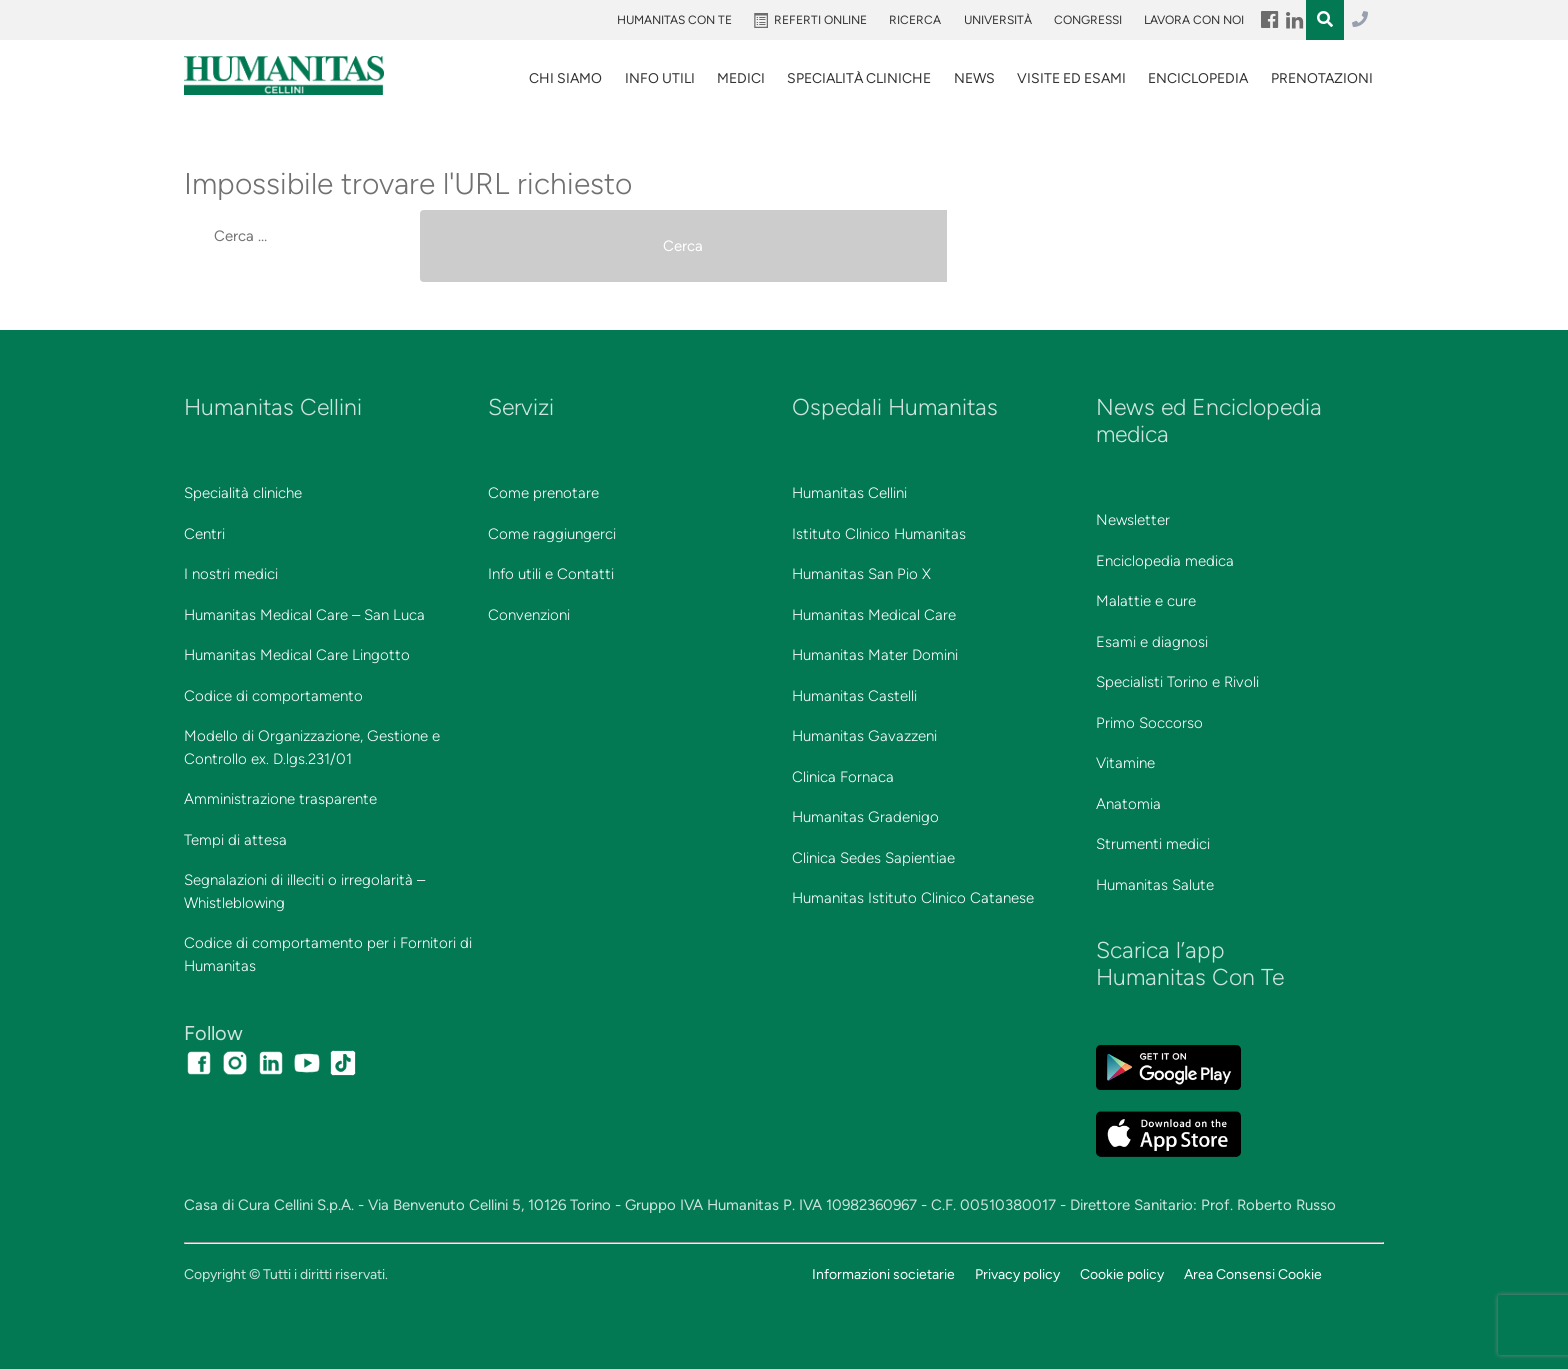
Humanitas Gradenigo (865, 817)
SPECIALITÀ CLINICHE (859, 78)
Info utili (660, 78)
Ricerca (915, 20)
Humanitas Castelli (854, 696)
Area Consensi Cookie (1253, 1274)
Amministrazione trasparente (280, 799)
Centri (204, 534)
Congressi (1088, 20)
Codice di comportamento (273, 696)
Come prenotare (543, 493)
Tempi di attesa (235, 840)
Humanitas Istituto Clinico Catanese (913, 898)
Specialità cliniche (243, 493)
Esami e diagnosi (1152, 642)
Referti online (820, 20)
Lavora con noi (1194, 20)
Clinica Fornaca (843, 777)
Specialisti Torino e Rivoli (1177, 682)
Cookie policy (1122, 1274)
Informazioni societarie (883, 1274)
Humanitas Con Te (674, 20)
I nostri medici (231, 574)
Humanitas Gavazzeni (864, 736)
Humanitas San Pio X (861, 574)
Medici (741, 78)
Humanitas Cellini (849, 493)
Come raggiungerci (552, 534)
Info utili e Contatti (551, 574)
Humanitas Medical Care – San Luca (304, 615)
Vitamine (1125, 763)
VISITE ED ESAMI (1071, 78)
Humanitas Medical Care (874, 615)
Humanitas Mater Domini (875, 655)
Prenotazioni (1322, 78)
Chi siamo (565, 78)
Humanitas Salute (1155, 885)
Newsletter (1133, 520)
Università (998, 20)
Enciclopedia (1198, 78)
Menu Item (1268, 20)
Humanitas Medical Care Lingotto (297, 655)
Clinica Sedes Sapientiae (873, 858)
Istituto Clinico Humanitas (879, 534)
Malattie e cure (1146, 601)
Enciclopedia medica (1165, 561)
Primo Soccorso (1149, 723)
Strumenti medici (1153, 844)
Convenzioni (529, 615)
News (974, 78)
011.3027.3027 (1360, 20)
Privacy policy (1017, 1274)
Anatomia (1128, 804)
